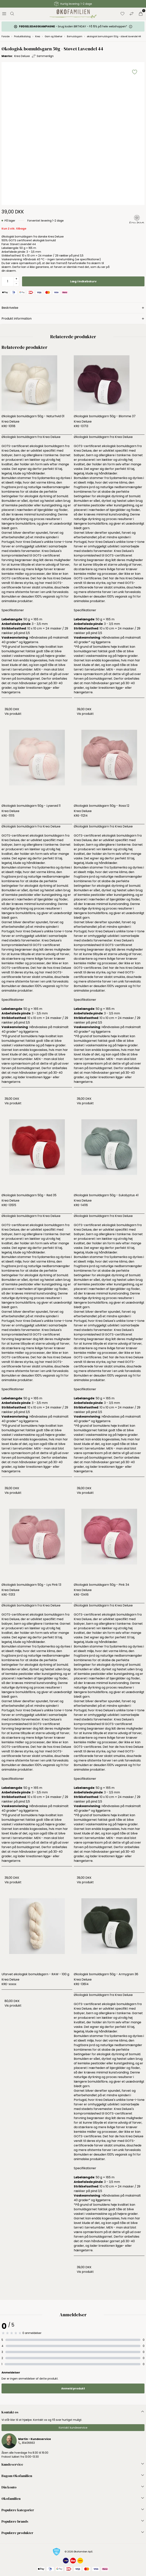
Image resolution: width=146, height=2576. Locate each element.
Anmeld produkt (73, 2388)
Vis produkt (13, 714)
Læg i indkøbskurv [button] (83, 281)
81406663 (28, 2443)
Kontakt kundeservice (73, 2428)
